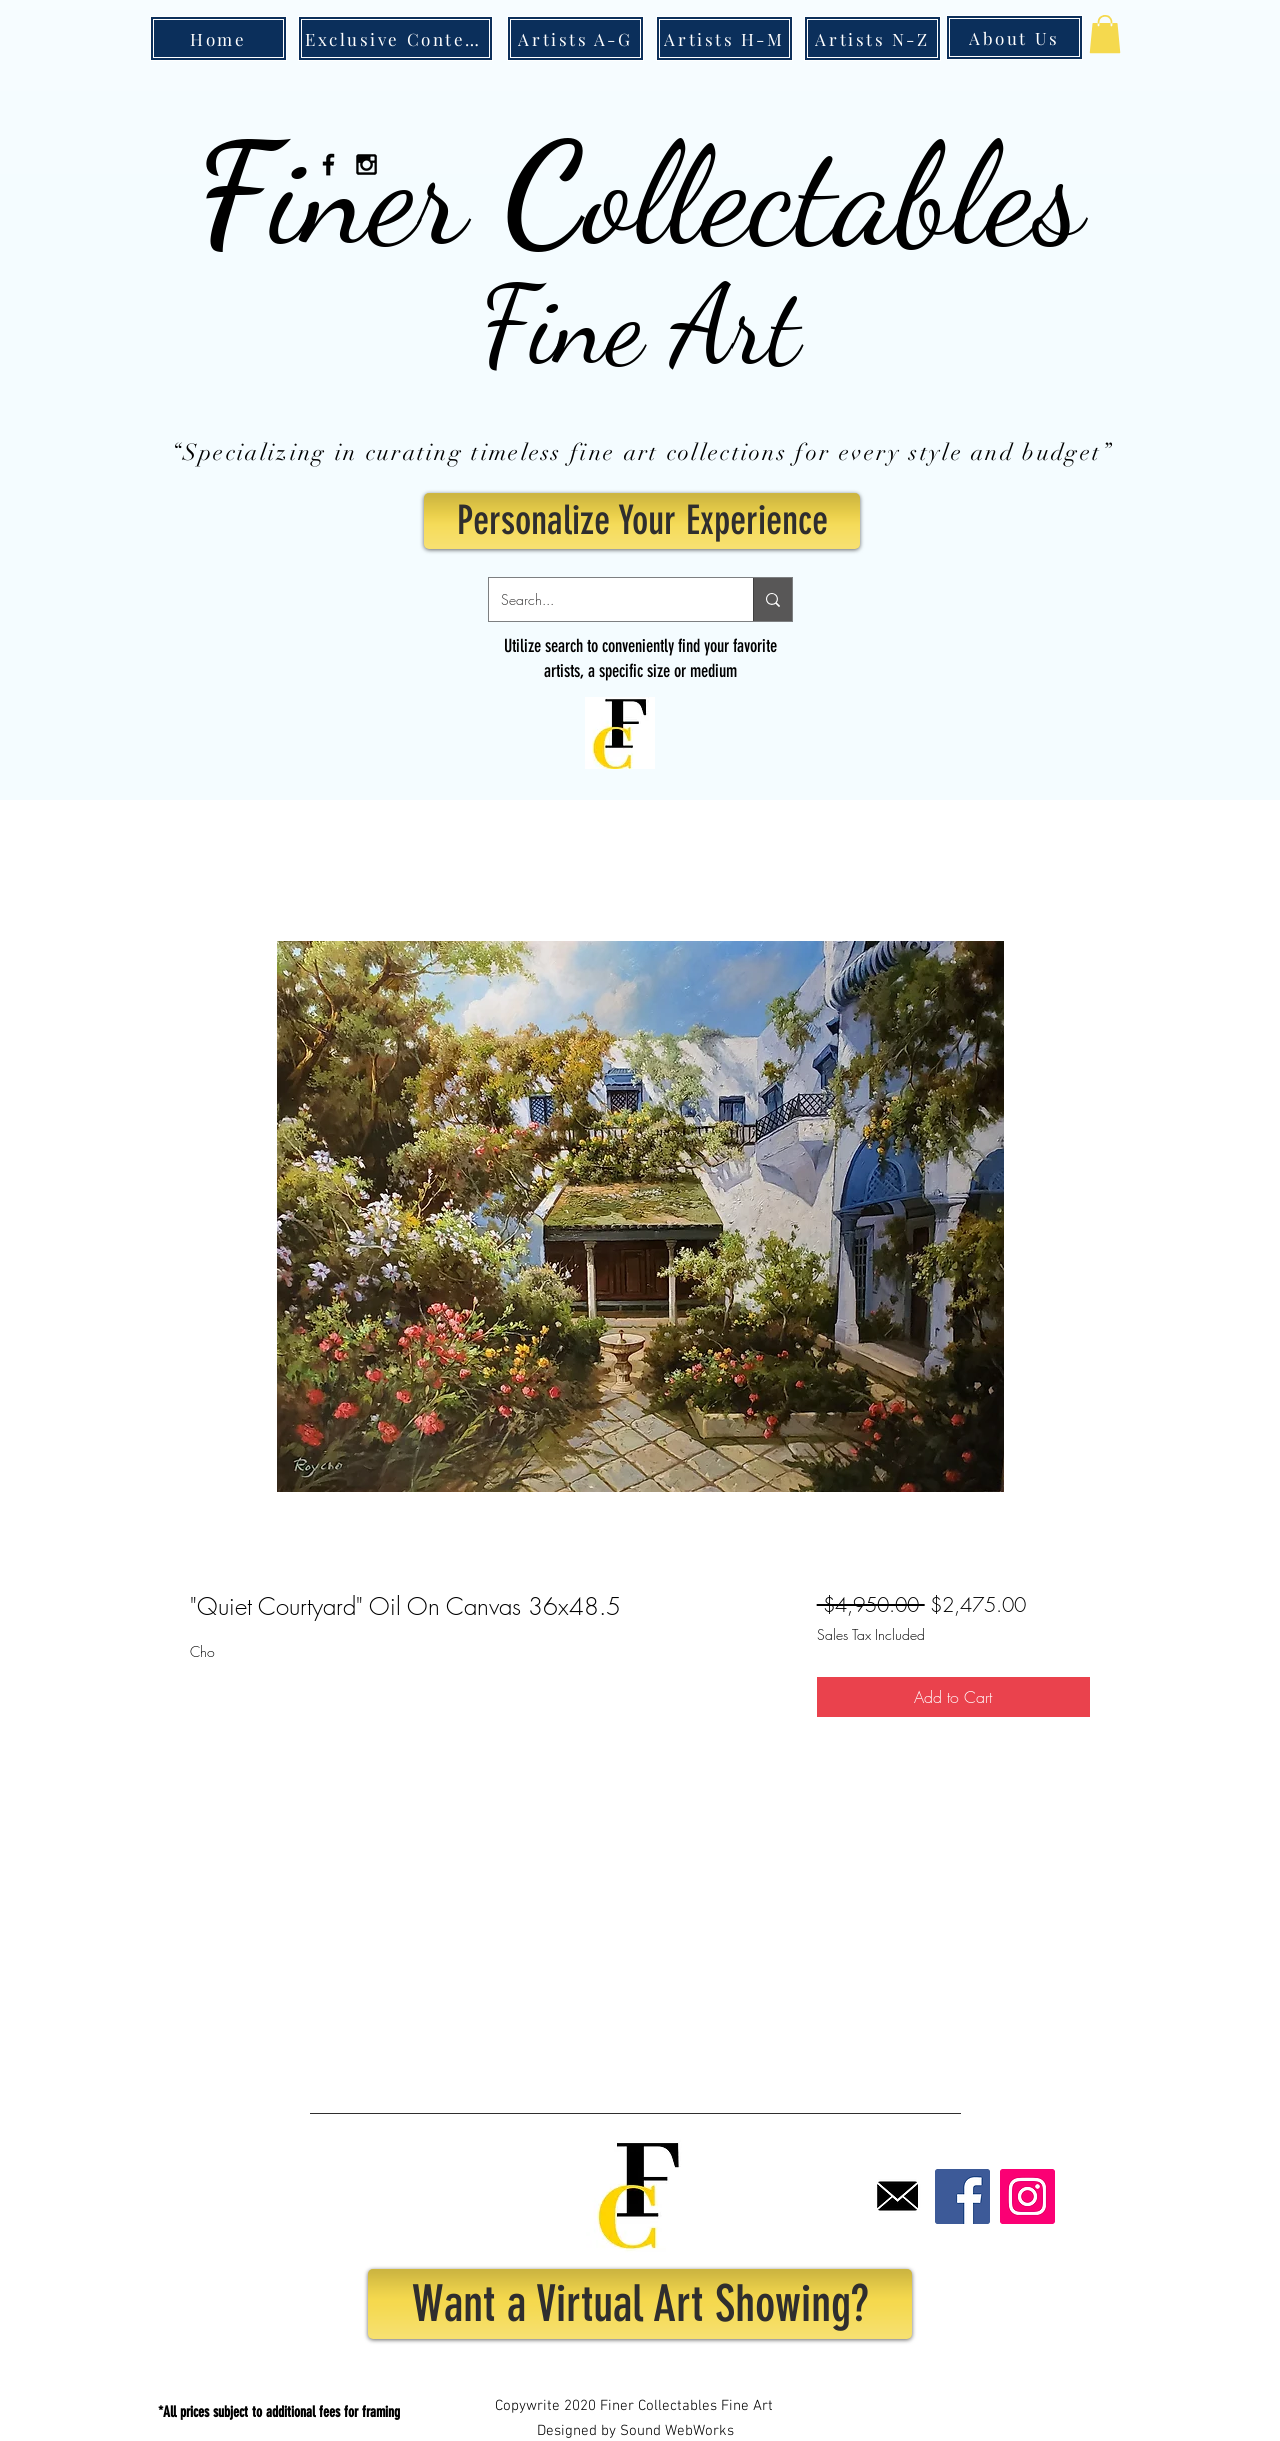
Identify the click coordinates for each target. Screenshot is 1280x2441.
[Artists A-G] (575, 38)
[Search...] (606, 599)
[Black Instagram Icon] (366, 164)
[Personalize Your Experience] (642, 521)
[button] (1105, 34)
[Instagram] (1027, 2196)
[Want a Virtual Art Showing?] (640, 2304)
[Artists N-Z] (872, 38)
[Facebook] (962, 2196)
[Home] (218, 38)
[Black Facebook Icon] (328, 164)
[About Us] (1014, 37)
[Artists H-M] (724, 38)
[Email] (897, 2196)
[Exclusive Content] (395, 38)
